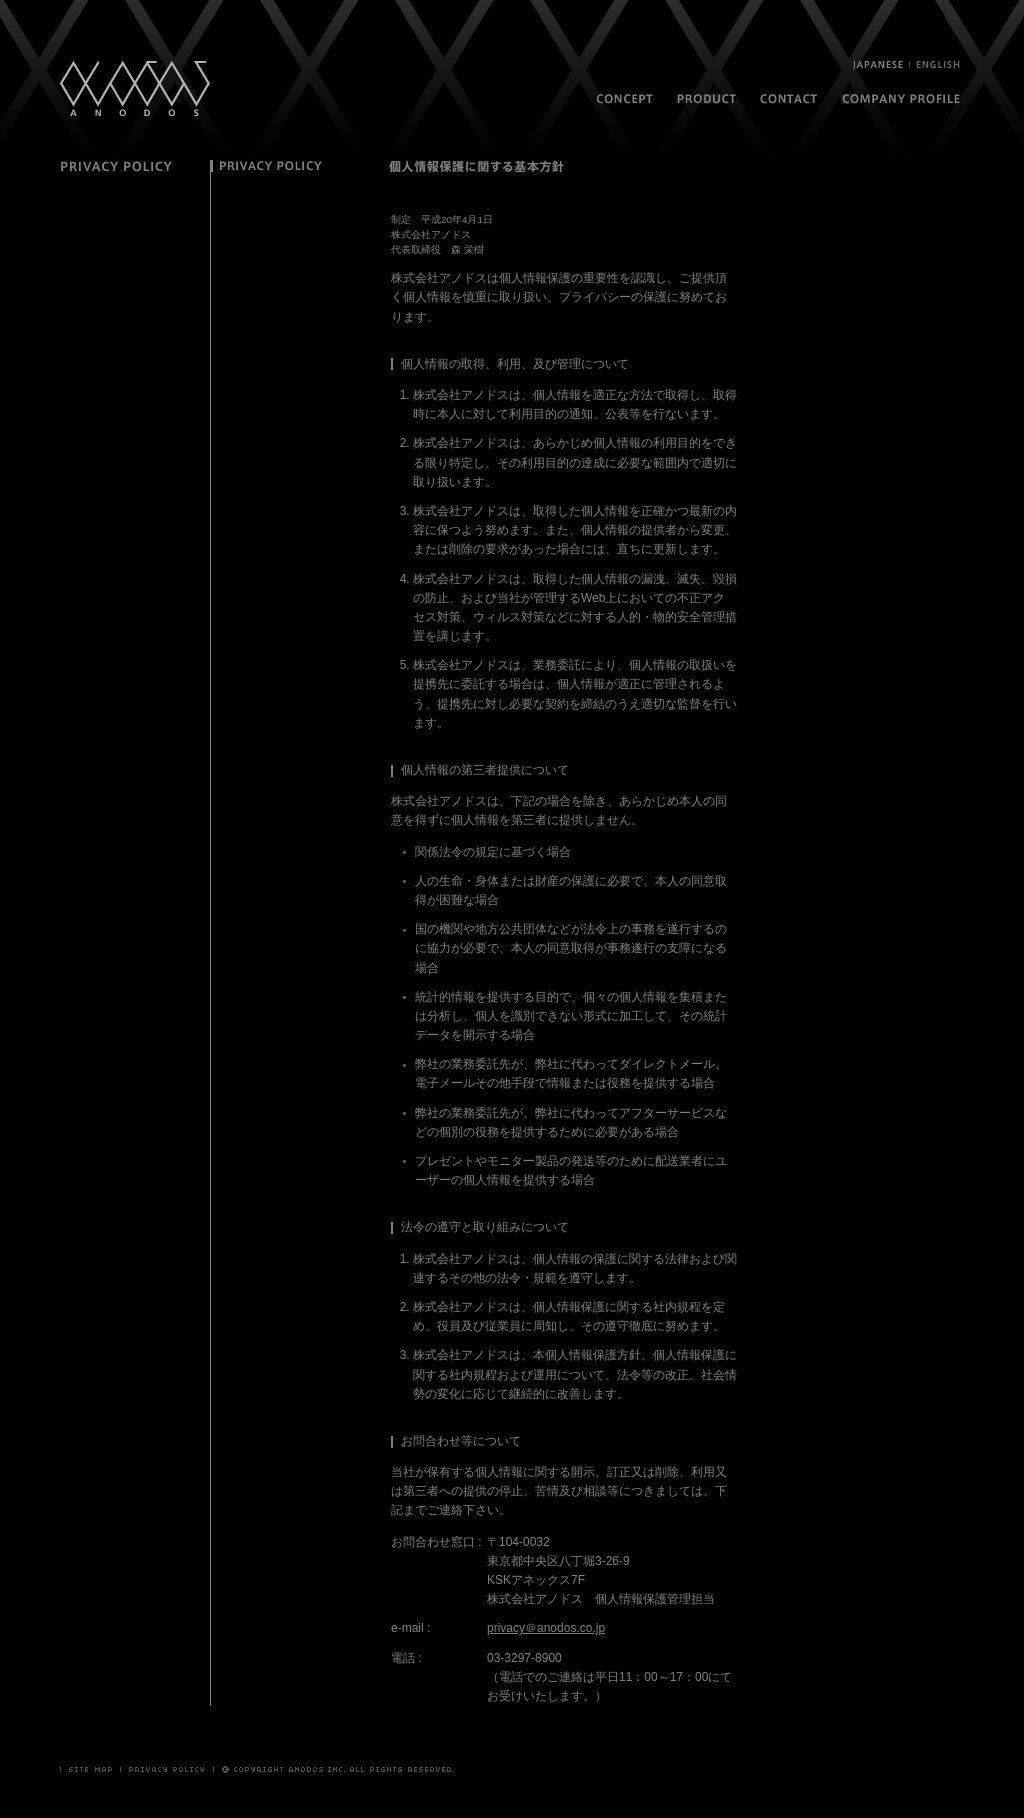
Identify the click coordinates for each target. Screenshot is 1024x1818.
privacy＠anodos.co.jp (546, 1628)
